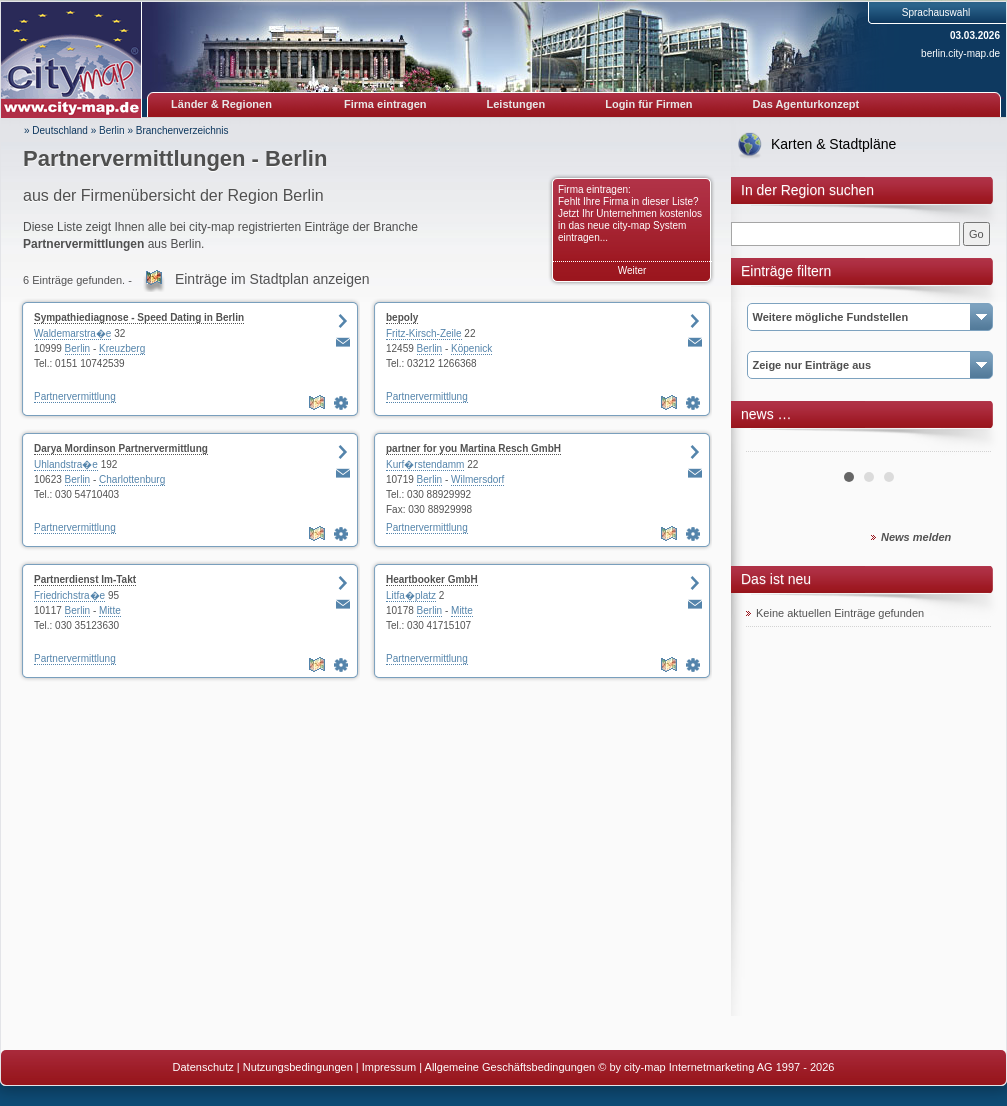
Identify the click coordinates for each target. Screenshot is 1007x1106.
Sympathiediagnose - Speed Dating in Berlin (139, 317)
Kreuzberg (122, 348)
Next (965, 444)
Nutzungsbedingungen (298, 1067)
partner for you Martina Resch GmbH (473, 448)
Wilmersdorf (477, 479)
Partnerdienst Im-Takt (85, 579)
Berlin (112, 130)
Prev (772, 444)
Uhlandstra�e (66, 464)
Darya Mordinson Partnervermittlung (121, 448)
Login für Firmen (648, 104)
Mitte (110, 610)
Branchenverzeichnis (182, 130)
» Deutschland (56, 130)
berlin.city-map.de (960, 53)
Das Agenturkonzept (806, 104)
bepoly (402, 317)
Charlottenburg (132, 479)
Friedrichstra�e (69, 595)
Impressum (389, 1067)
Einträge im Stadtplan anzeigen (272, 279)
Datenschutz (203, 1067)
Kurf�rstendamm (425, 464)
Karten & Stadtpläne (833, 144)
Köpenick (471, 348)
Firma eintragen (385, 104)
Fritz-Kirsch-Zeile (424, 333)
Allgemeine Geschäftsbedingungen (510, 1067)
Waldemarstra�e (72, 333)
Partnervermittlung (75, 396)
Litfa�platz (411, 595)
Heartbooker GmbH (432, 579)
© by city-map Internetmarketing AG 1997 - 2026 (716, 1067)
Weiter (632, 270)
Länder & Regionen (221, 104)
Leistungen (516, 104)
